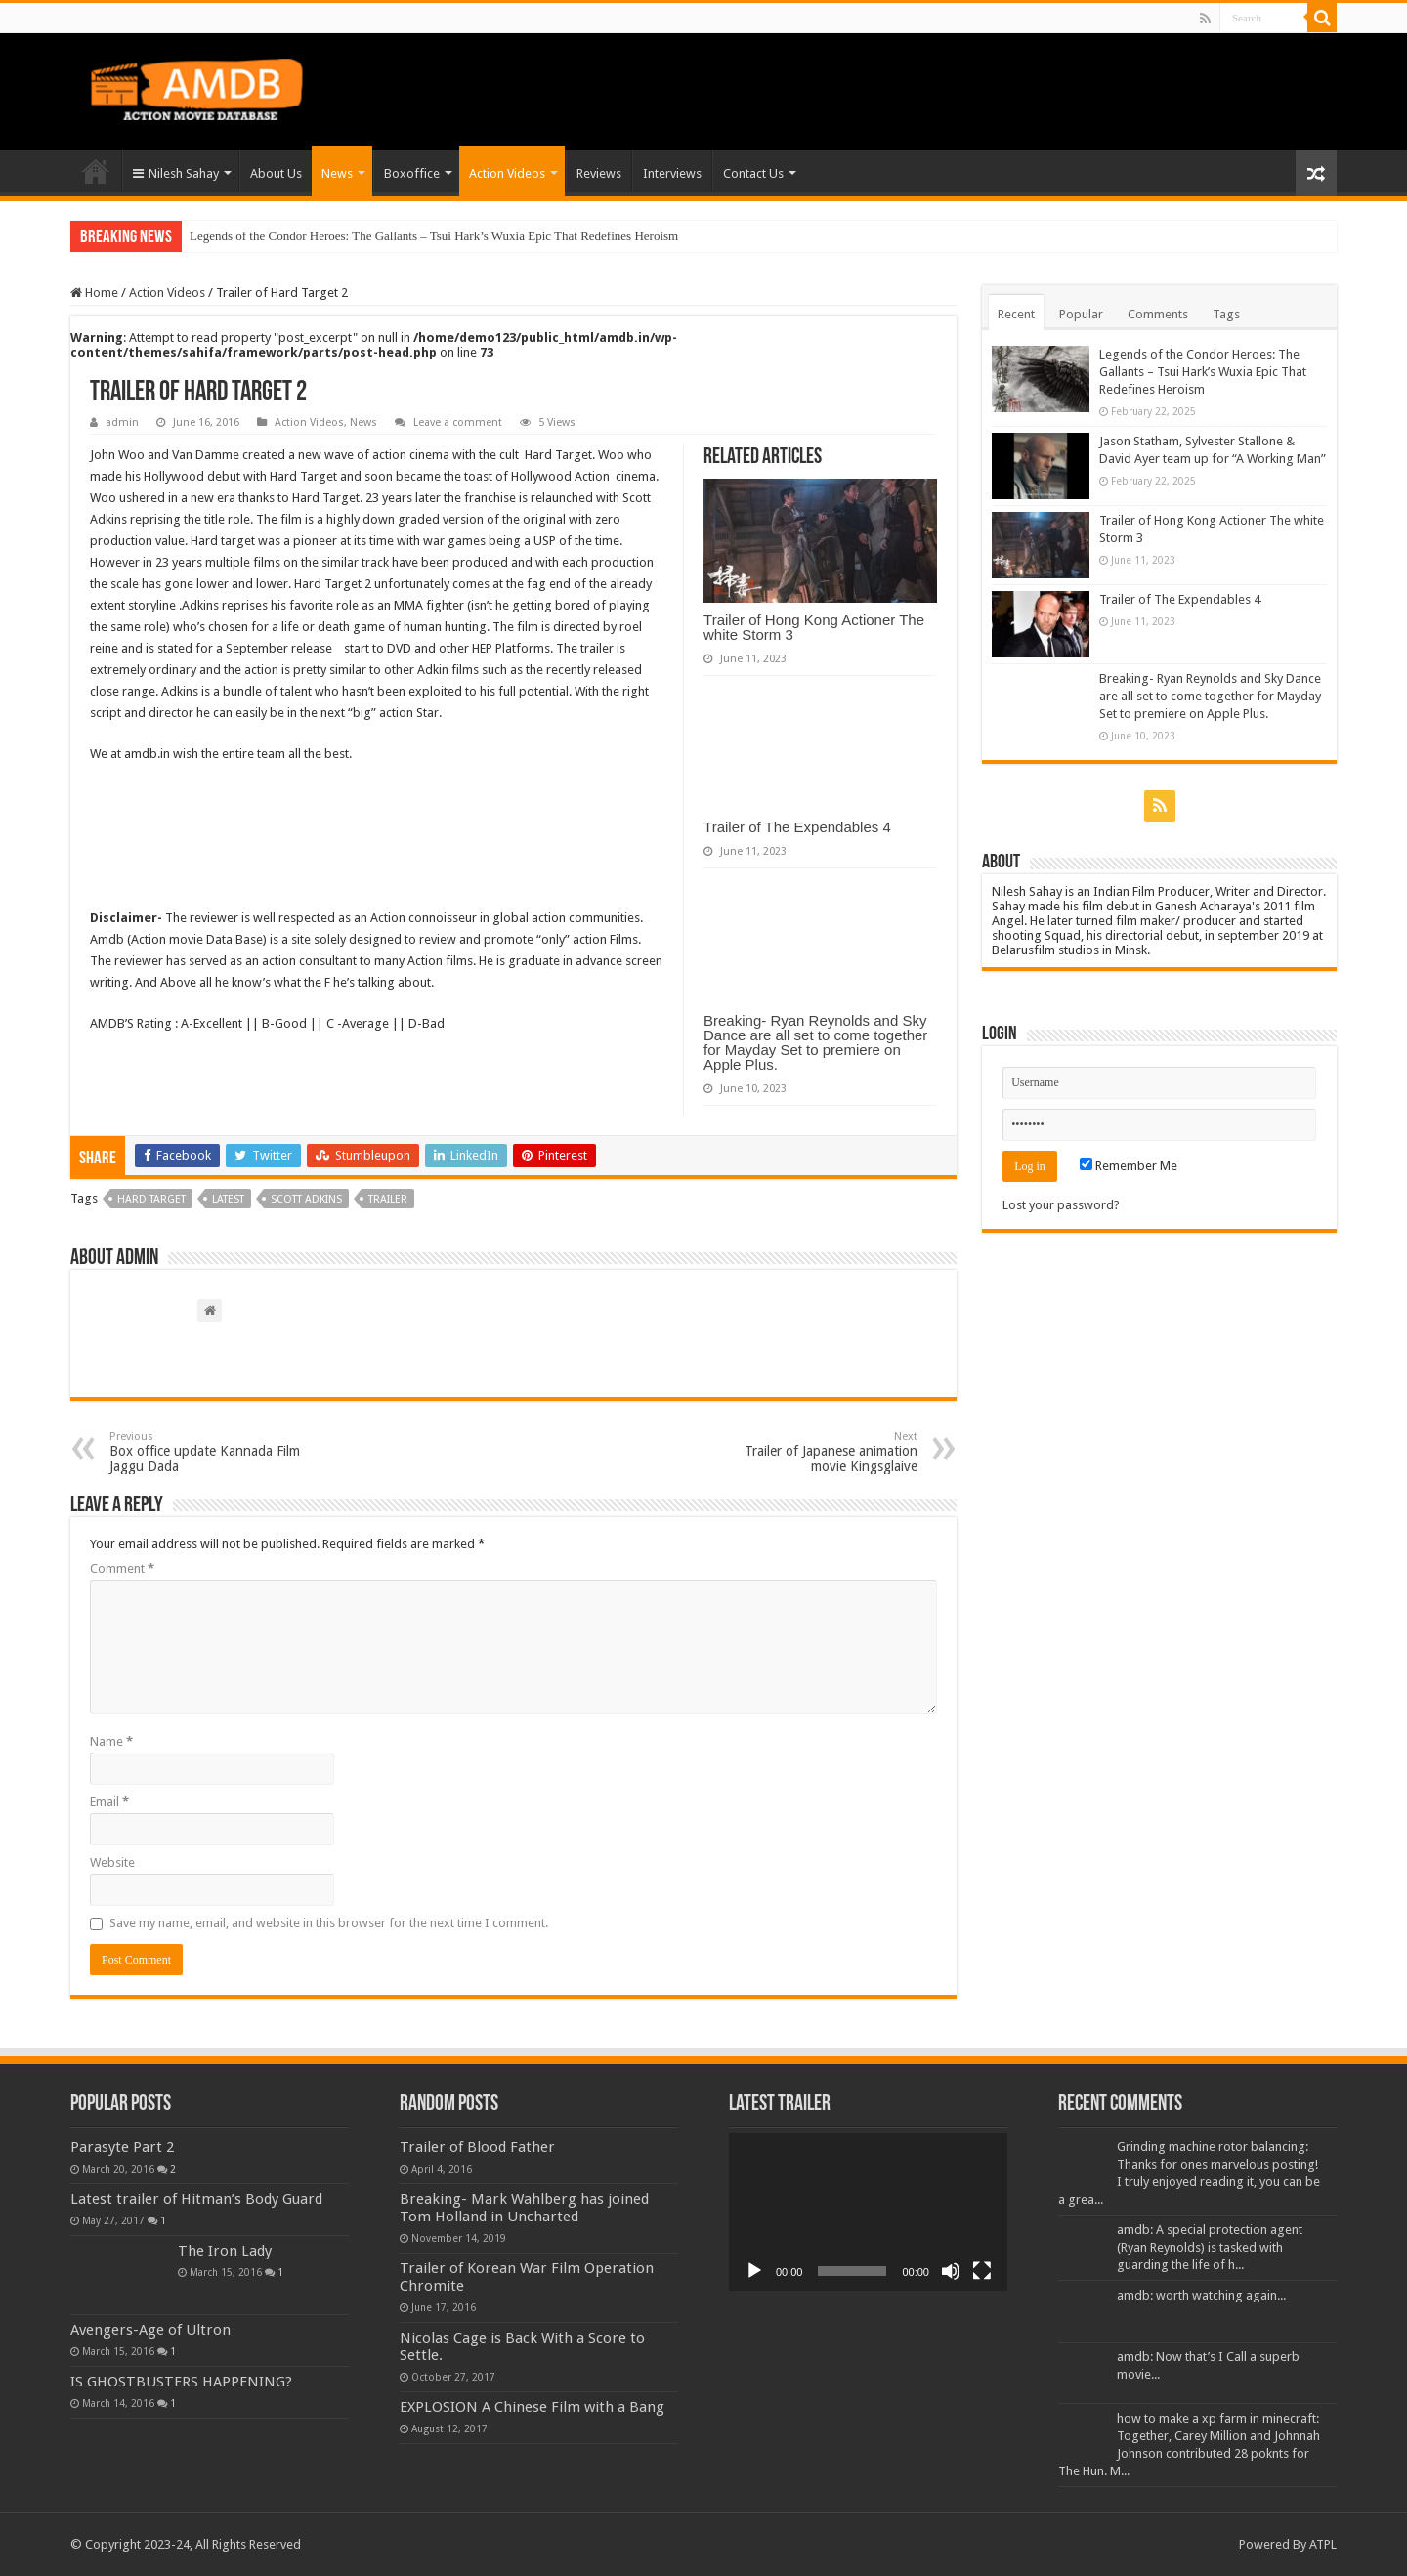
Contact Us (753, 173)
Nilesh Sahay (176, 173)
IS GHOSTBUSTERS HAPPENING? (181, 2381)
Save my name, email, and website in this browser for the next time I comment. (328, 1923)
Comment (122, 1568)
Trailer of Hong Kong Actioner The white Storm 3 (814, 627)
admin (122, 422)
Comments (1158, 314)
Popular (1081, 314)
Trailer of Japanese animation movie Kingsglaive (817, 1452)
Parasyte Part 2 (122, 2147)
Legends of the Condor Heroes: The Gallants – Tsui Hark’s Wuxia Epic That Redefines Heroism (434, 236)
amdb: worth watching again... (1201, 2295)
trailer (387, 1199)
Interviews (672, 173)
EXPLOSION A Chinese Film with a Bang (532, 2407)
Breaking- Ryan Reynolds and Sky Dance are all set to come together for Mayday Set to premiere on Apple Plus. (815, 1042)
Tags (1226, 314)
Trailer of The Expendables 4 (797, 827)
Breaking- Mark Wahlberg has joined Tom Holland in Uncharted (524, 2207)
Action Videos (507, 173)
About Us (276, 173)
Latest (228, 1199)
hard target (151, 1199)
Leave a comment (457, 422)
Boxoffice (412, 173)
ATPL (1323, 2544)
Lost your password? (1061, 1205)
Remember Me (1128, 1166)
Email (109, 1802)
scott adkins (306, 1199)
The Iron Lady (225, 2250)
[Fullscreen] (982, 2271)
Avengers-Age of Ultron (150, 2330)
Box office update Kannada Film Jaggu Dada (209, 1452)
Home (95, 170)
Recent (1016, 314)
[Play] (754, 2271)
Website (112, 1862)
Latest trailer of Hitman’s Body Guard (196, 2199)
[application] (868, 2212)
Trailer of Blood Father (477, 2147)
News (337, 173)
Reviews (598, 173)
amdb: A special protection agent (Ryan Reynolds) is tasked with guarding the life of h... (1209, 2247)
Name (111, 1741)
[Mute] (950, 2271)
